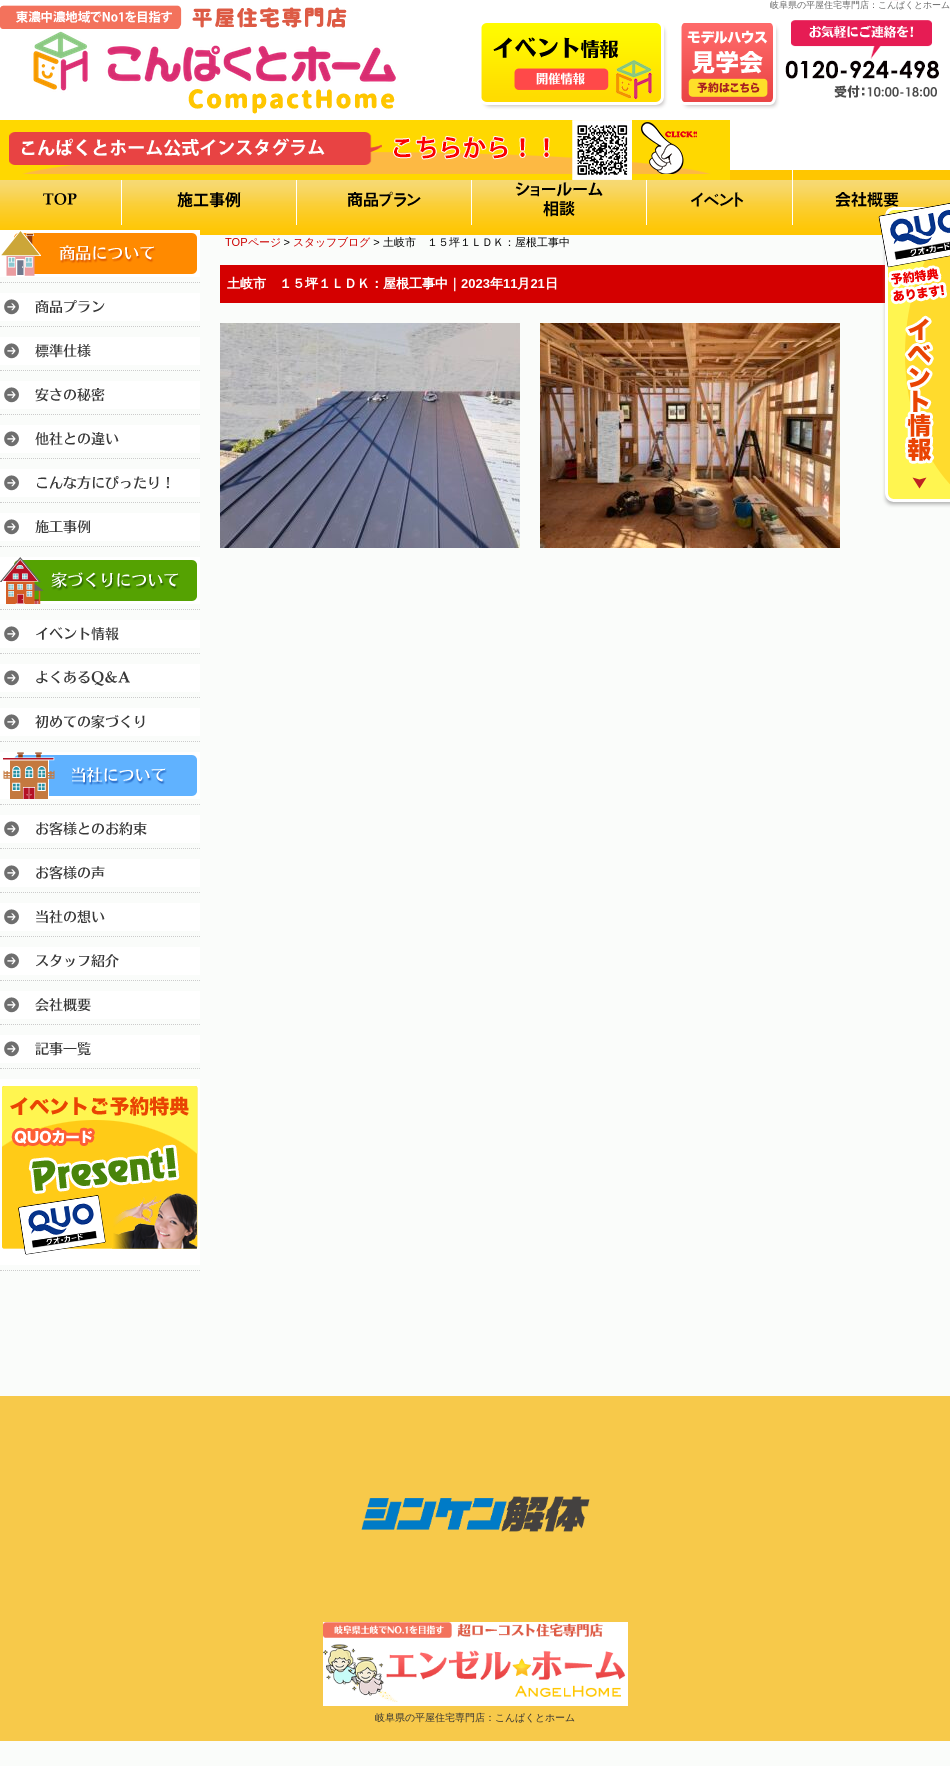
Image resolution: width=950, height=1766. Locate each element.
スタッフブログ (331, 242)
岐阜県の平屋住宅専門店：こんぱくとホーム (475, 1717)
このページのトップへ (899, 603)
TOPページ (253, 242)
